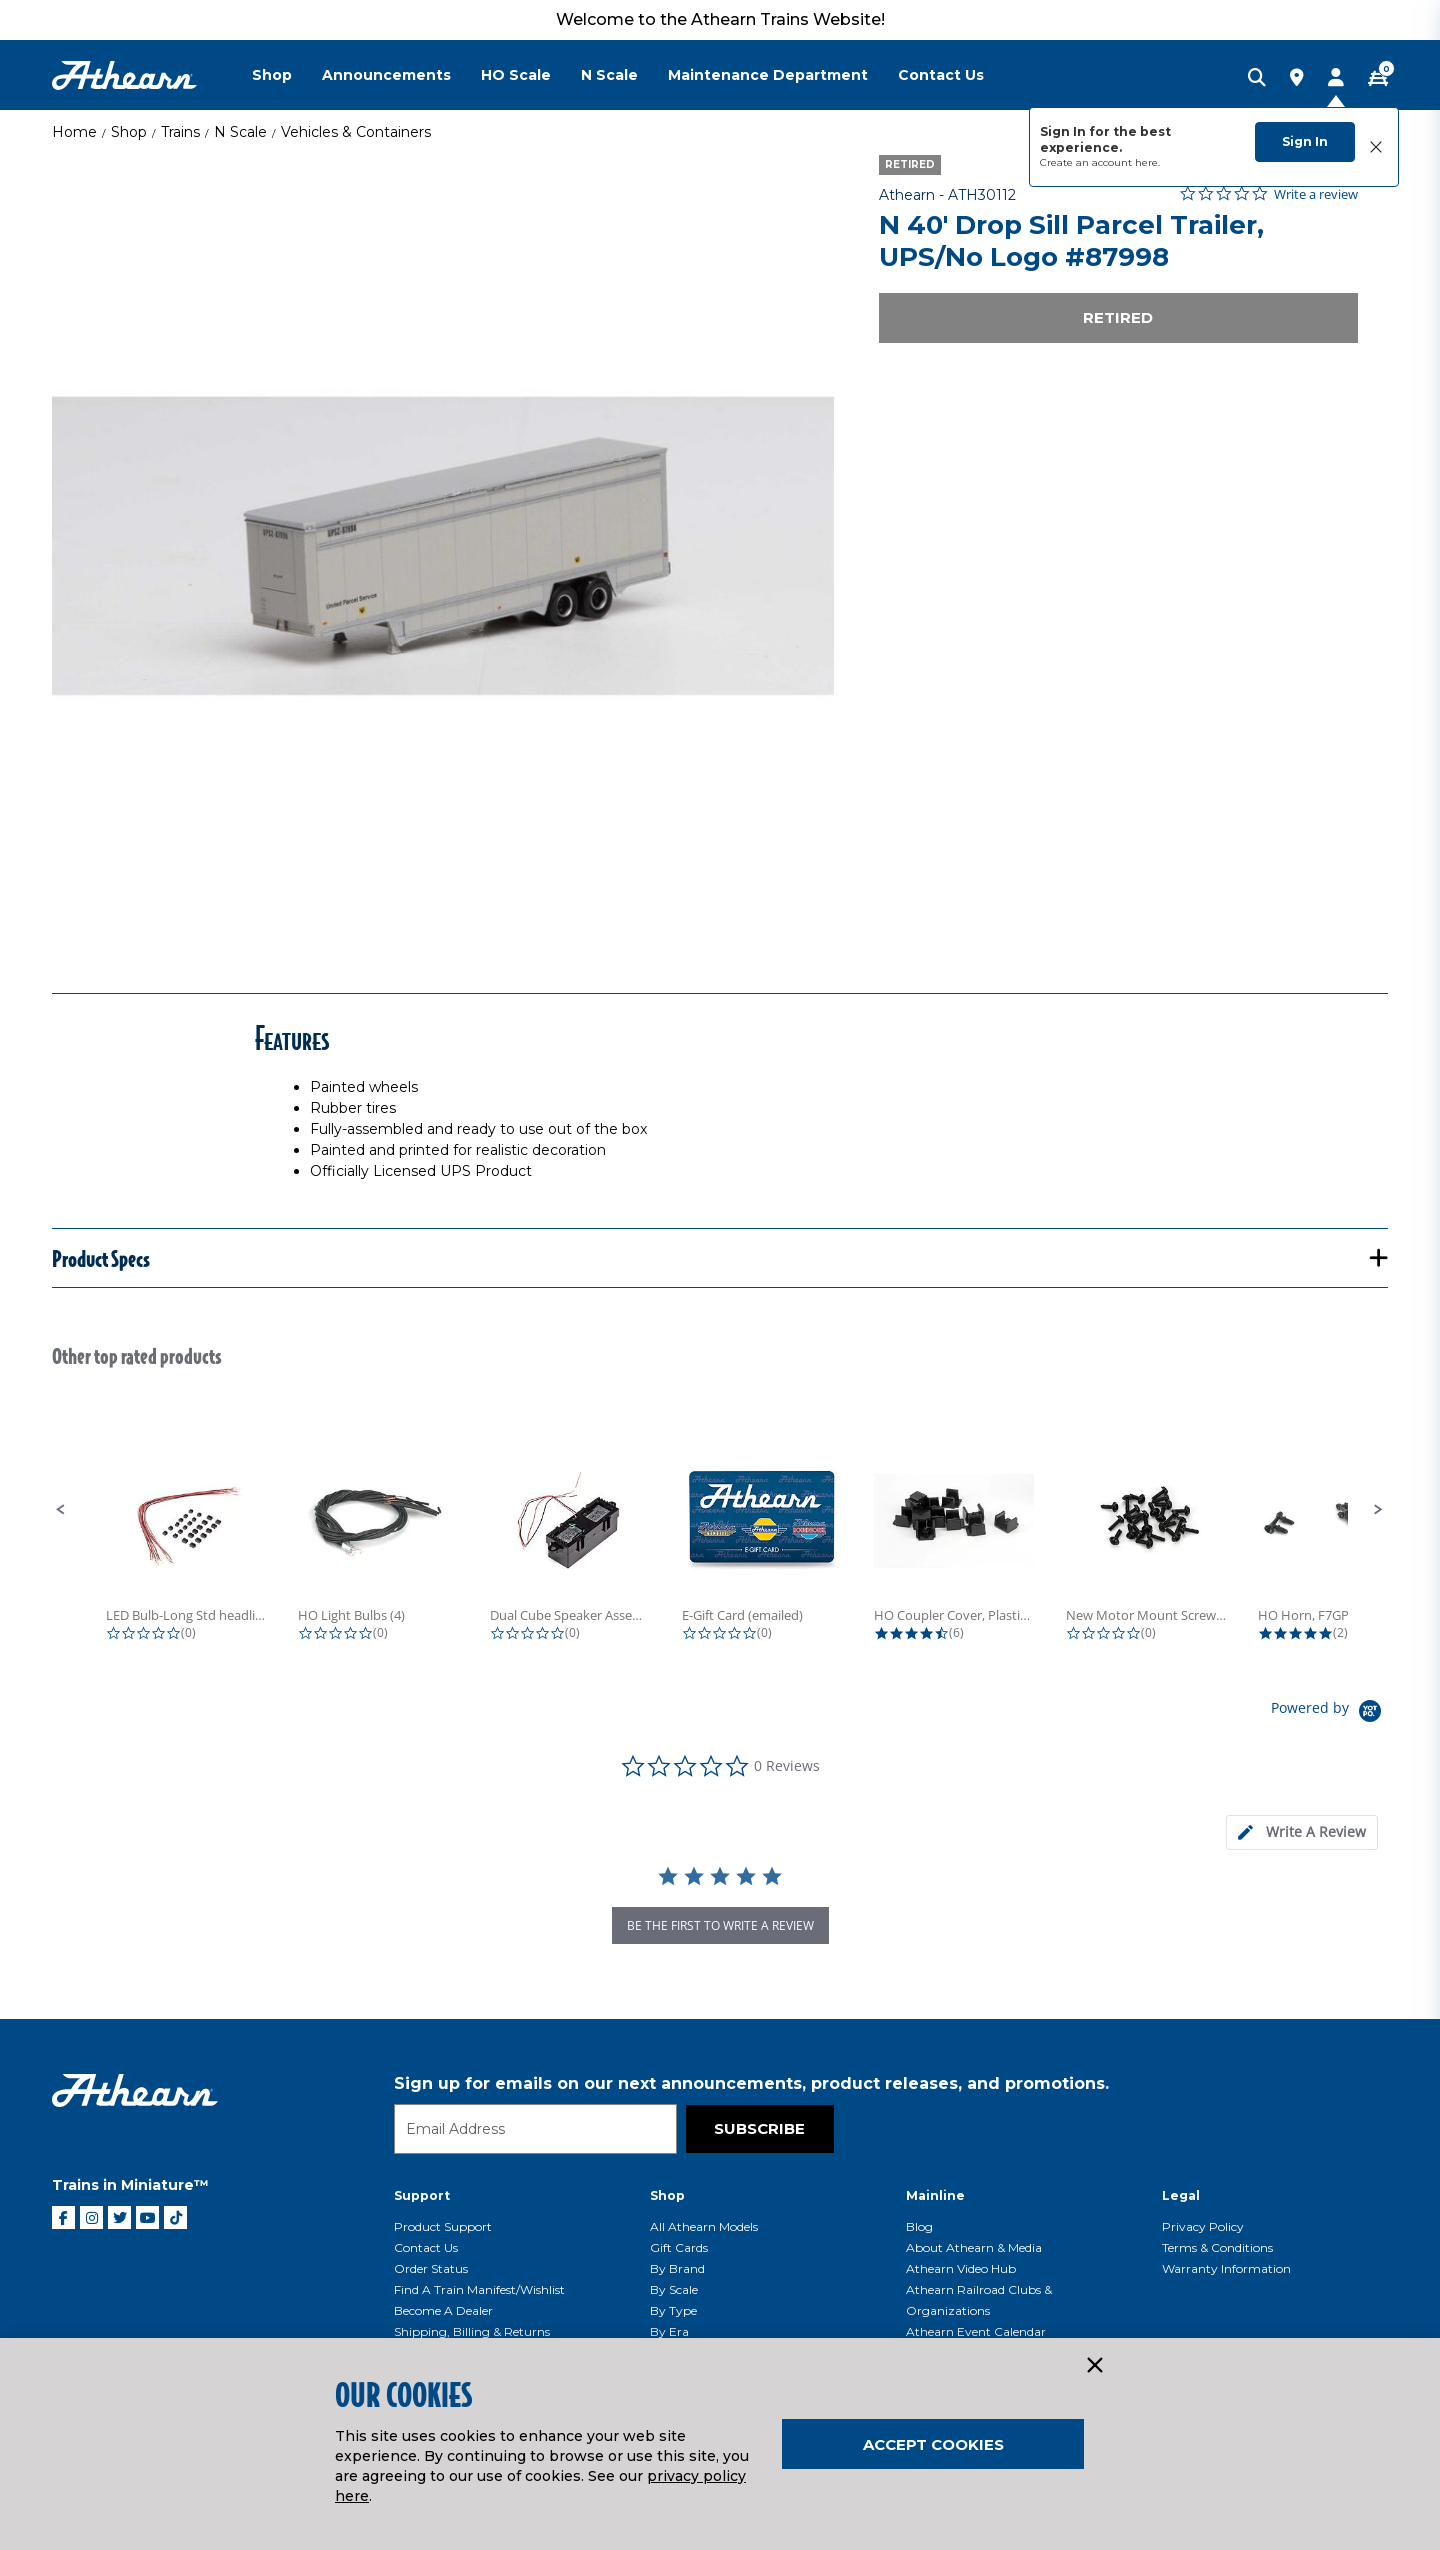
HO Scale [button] (516, 75)
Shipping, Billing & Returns (472, 2331)
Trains (180, 132)
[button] (61, 1510)
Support (422, 2195)
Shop (129, 132)
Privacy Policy (1203, 2226)
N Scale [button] (609, 75)
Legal (1181, 2195)
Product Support (443, 2226)
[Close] (1094, 2366)
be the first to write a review (720, 1925)
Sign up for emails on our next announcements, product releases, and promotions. (751, 2083)
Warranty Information (1226, 2268)
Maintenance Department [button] (768, 75)
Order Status (431, 2268)
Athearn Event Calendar (976, 2331)
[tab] (1302, 1832)
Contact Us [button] (941, 75)
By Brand (677, 2268)
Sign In (1305, 141)
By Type (673, 2310)
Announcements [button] (386, 75)
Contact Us (426, 2247)
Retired (1118, 317)
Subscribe (759, 2128)
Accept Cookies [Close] (933, 2444)
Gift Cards (679, 2247)
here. (1147, 162)
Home (74, 132)
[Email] (535, 2129)
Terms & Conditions (1217, 2247)
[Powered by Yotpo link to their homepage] (1329, 1713)
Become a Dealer (443, 2310)
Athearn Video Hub (961, 2268)
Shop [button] (272, 75)
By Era (669, 2331)
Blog (919, 2226)
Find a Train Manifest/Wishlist (479, 2289)
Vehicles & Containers (356, 132)
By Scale (674, 2289)
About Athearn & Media (974, 2247)
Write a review (1316, 194)
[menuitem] (287, 75)
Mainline (935, 2195)
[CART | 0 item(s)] (1378, 79)
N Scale (240, 132)
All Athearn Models (704, 2226)
